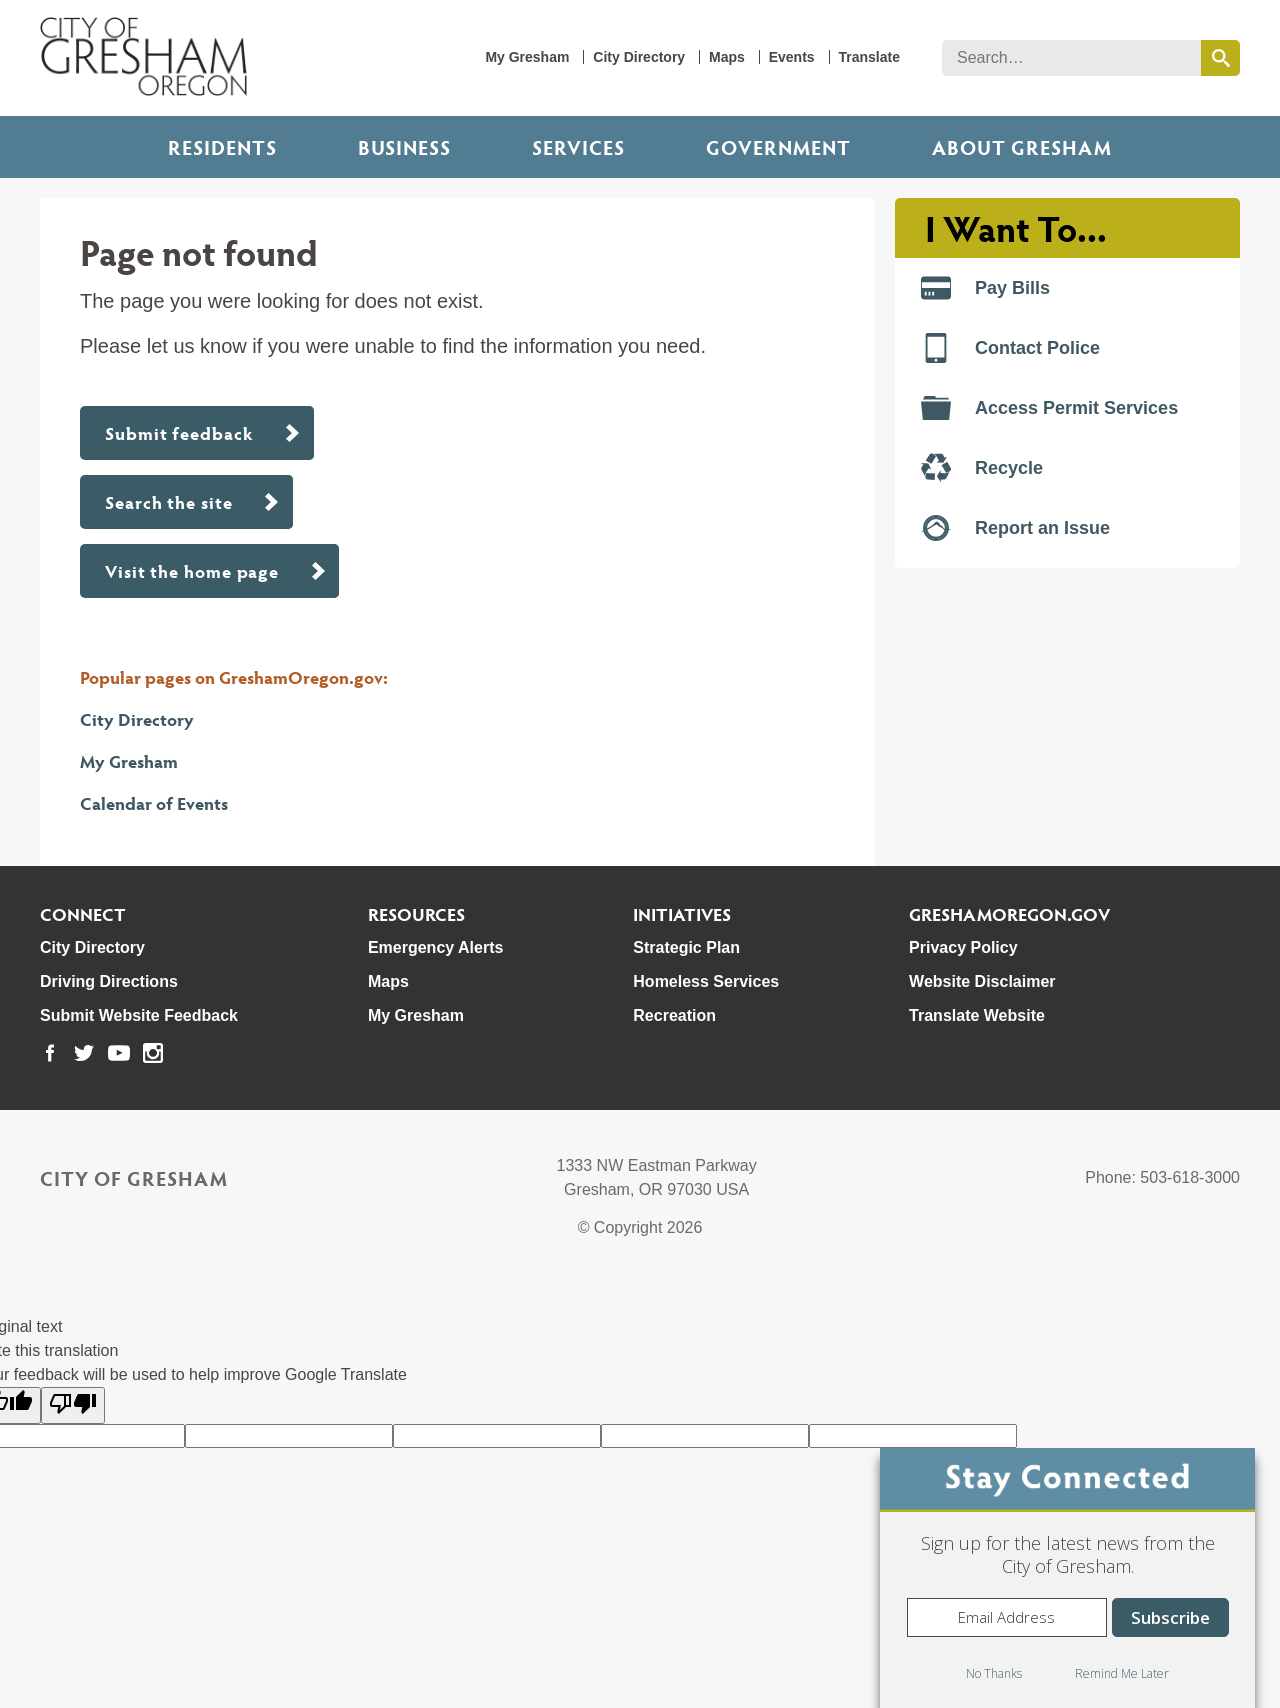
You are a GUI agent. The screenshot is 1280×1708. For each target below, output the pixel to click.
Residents (222, 147)
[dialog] (1067, 1578)
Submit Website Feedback (139, 1015)
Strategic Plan (686, 947)
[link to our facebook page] (50, 1053)
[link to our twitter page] (84, 1053)
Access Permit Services (1049, 408)
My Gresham (527, 57)
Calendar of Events (154, 802)
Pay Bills (985, 288)
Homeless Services (706, 981)
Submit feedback (179, 432)
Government (778, 147)
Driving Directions (109, 981)
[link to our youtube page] (119, 1053)
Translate (869, 57)
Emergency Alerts (435, 947)
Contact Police (1010, 348)
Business (404, 147)
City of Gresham (134, 1178)
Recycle (982, 468)
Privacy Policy (963, 947)
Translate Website (977, 1015)
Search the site (169, 501)
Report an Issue (1015, 528)
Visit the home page (192, 570)
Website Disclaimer (982, 981)
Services (578, 147)
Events (792, 57)
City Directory (639, 57)
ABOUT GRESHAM (1022, 147)
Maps (727, 57)
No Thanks (994, 1673)
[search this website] (1220, 58)
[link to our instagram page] (153, 1053)
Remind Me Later (1122, 1673)
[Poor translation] (73, 1405)
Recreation (674, 1015)
